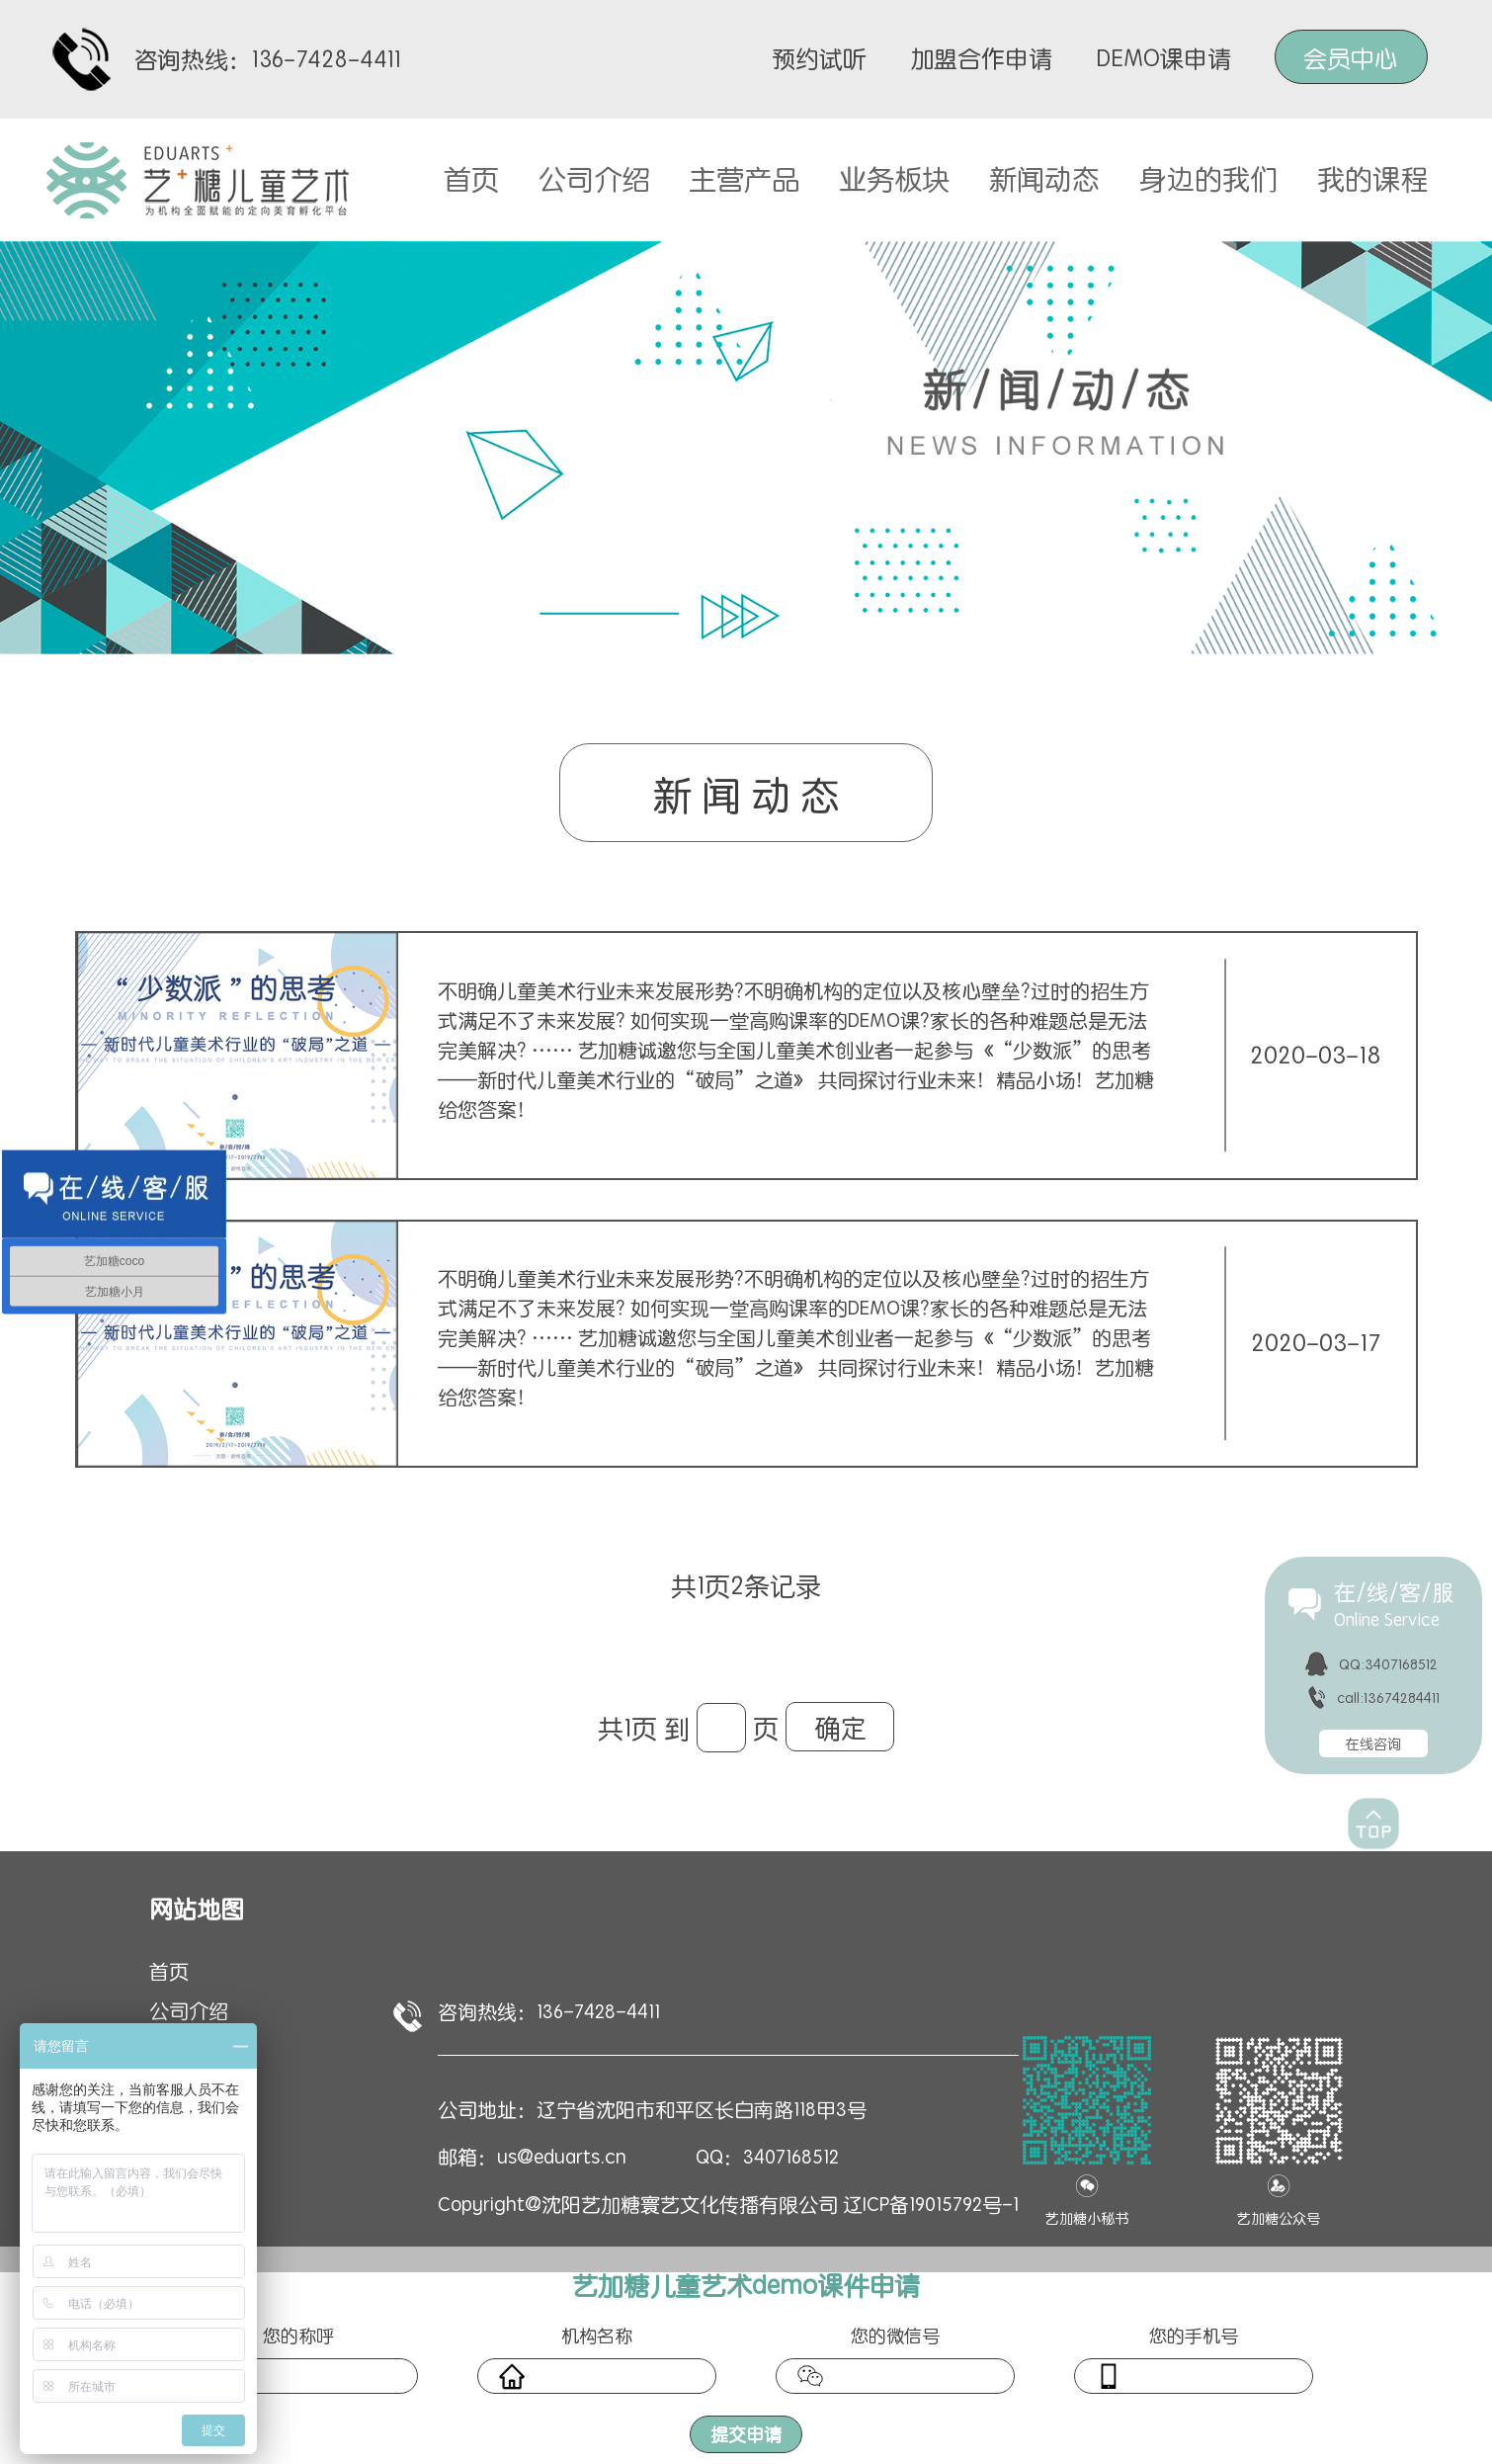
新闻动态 (1044, 178)
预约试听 (819, 58)
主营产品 (744, 178)
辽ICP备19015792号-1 (931, 2204)
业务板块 (894, 178)
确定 (840, 1727)
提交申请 (746, 2434)
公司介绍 (594, 178)
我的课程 (1372, 178)
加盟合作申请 (981, 58)
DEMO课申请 (1163, 58)
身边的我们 (1208, 178)
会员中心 (1350, 58)
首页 (471, 178)
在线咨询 (1373, 1743)
